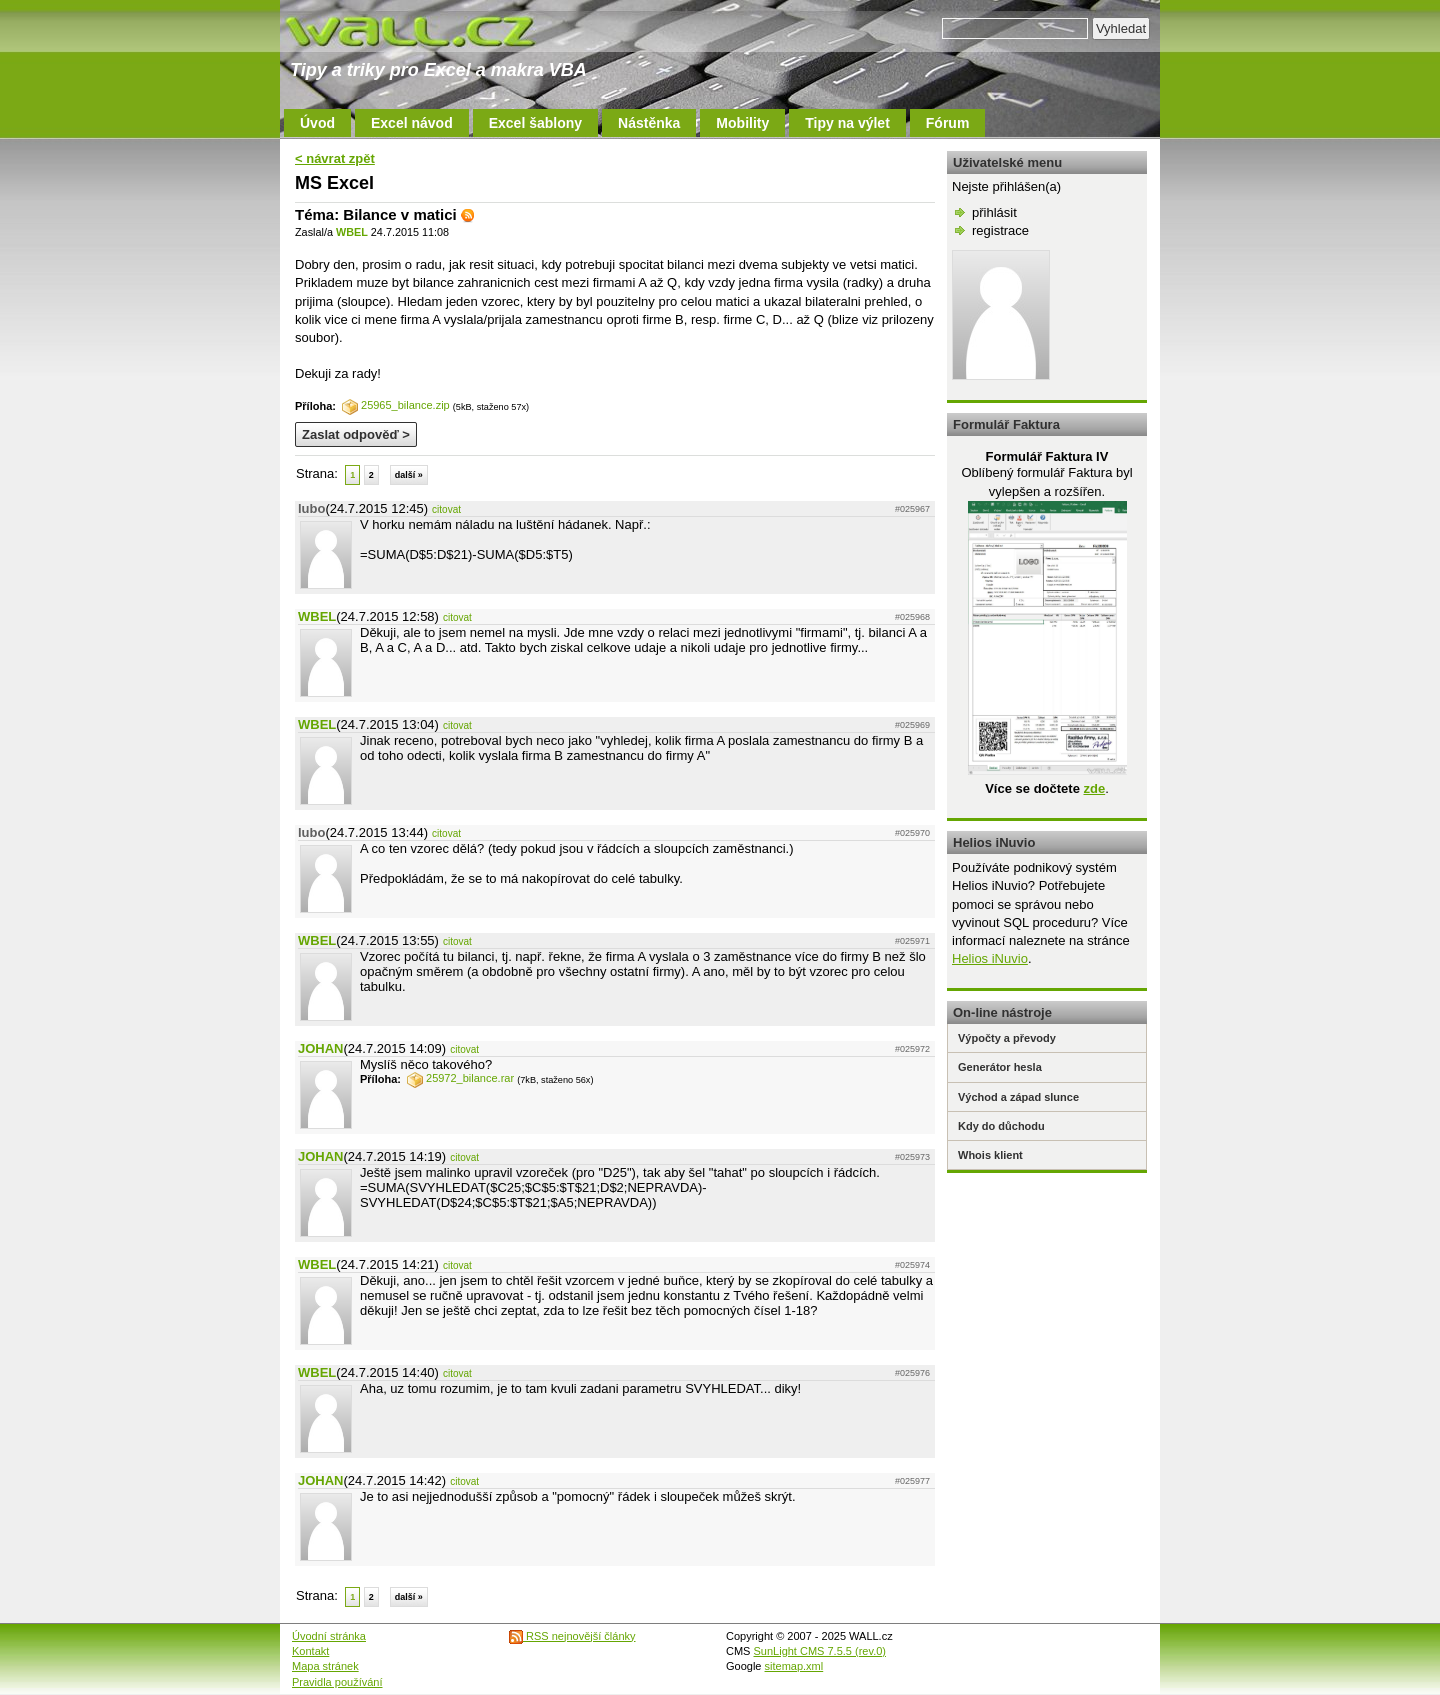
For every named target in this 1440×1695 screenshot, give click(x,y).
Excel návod (412, 123)
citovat (446, 509)
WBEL (352, 232)
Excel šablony (535, 123)
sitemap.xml (794, 1666)
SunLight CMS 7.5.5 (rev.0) (820, 1651)
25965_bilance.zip (396, 405)
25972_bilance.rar (460, 1078)
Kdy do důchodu (1001, 1126)
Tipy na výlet (847, 123)
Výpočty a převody (1007, 1038)
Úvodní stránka (329, 1636)
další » (409, 475)
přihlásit (994, 212)
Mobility (742, 123)
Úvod (317, 123)
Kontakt (310, 1651)
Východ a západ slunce (1018, 1097)
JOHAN (321, 1048)
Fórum (948, 123)
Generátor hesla (1000, 1067)
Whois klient (990, 1155)
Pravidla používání (337, 1682)
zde (1094, 788)
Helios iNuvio (990, 958)
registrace (1000, 230)
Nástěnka (649, 123)
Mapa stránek (325, 1666)
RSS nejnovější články (572, 1636)
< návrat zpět (335, 158)
